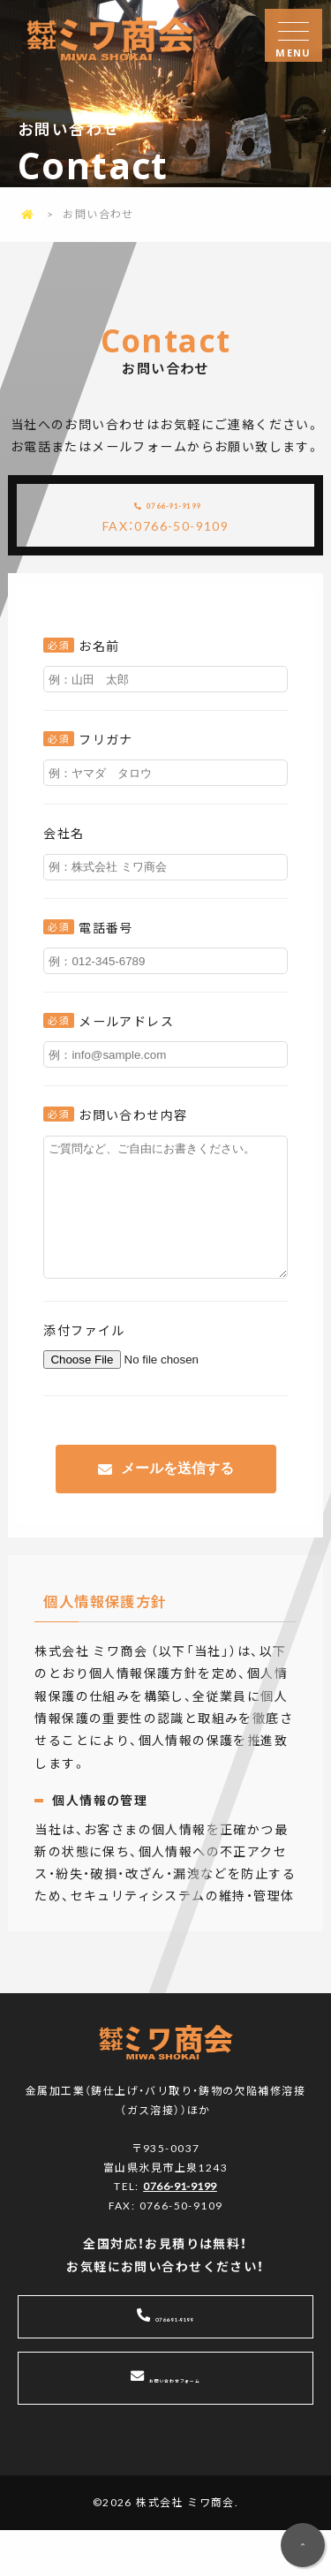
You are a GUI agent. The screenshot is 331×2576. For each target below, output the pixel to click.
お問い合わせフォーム (175, 2424)
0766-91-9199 (180, 511)
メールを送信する (177, 1510)
